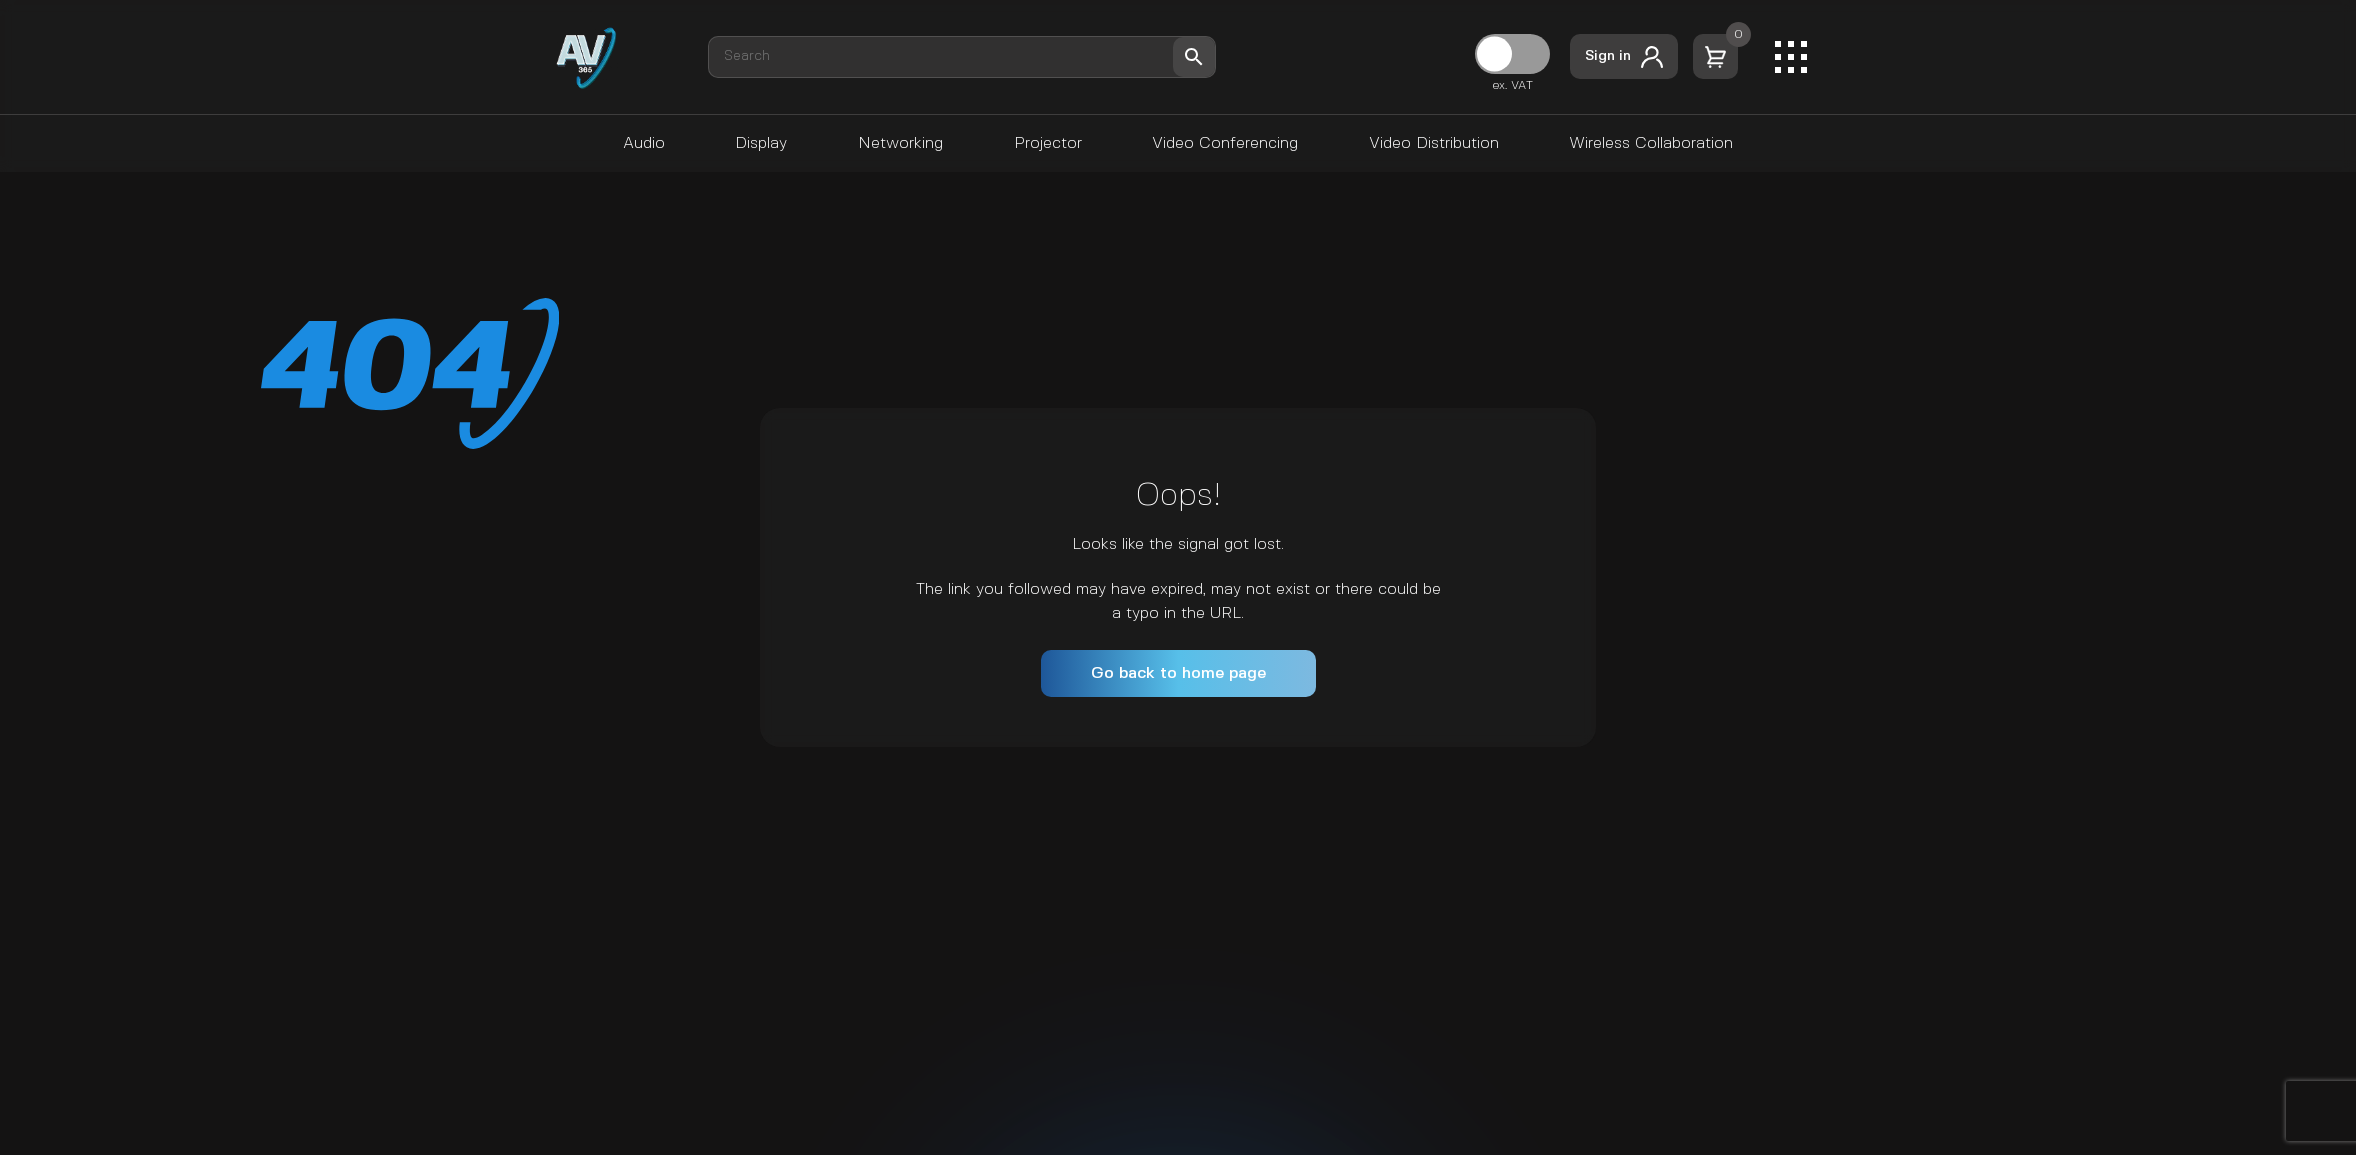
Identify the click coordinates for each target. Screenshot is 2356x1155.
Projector (1048, 143)
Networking (900, 143)
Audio (644, 143)
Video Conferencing (1225, 143)
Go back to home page (1178, 673)
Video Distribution (1434, 143)
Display (761, 143)
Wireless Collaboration (1651, 143)
